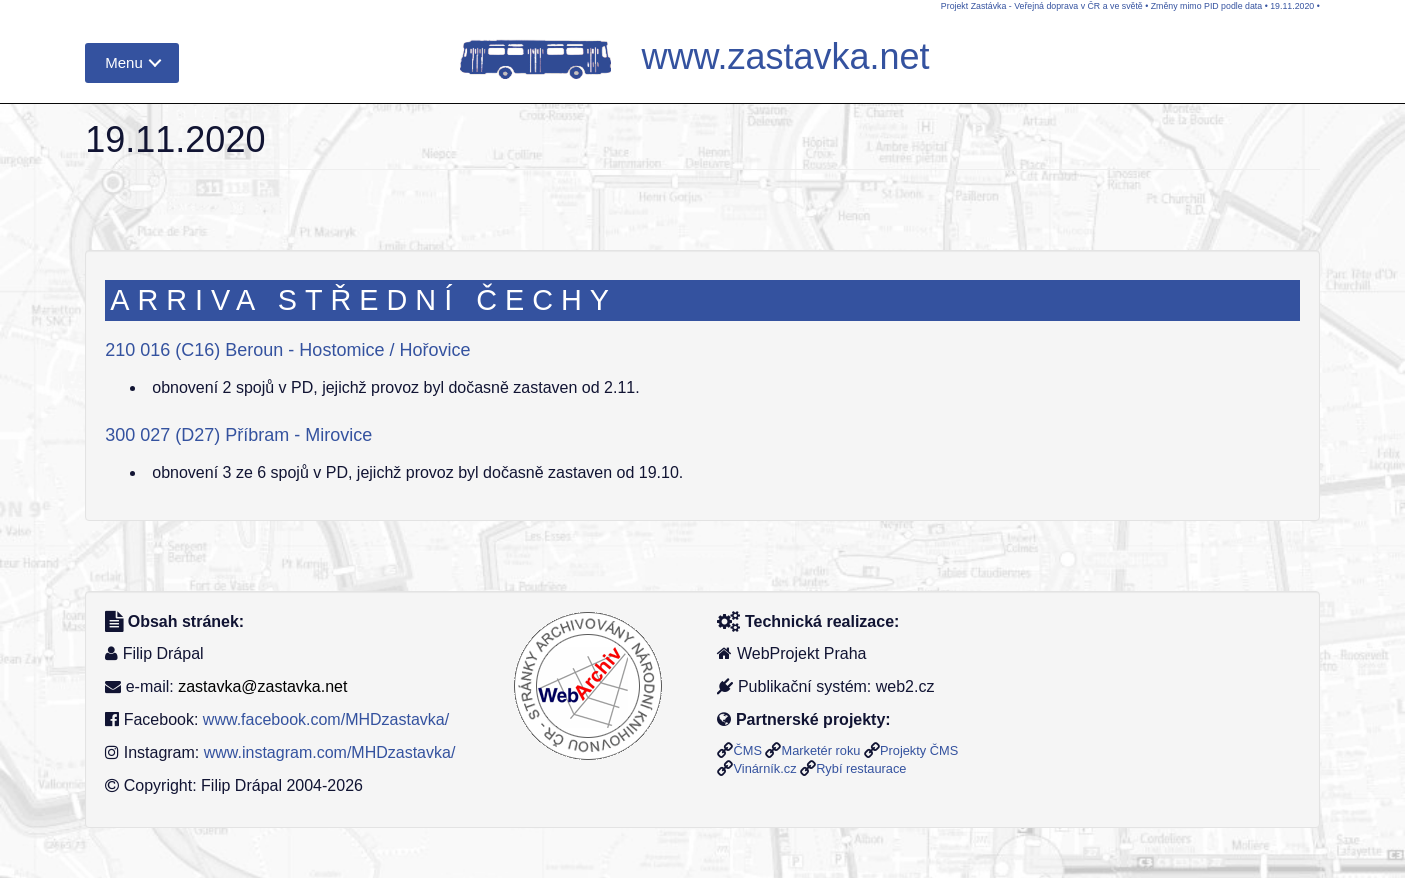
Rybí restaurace (861, 768)
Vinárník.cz (764, 768)
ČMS (747, 750)
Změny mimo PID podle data (1206, 6)
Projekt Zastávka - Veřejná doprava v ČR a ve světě (1042, 6)
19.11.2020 (1292, 6)
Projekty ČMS (919, 750)
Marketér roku (820, 750)
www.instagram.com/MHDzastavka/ (330, 752)
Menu (124, 62)
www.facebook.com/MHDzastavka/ (326, 719)
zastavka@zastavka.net (262, 686)
